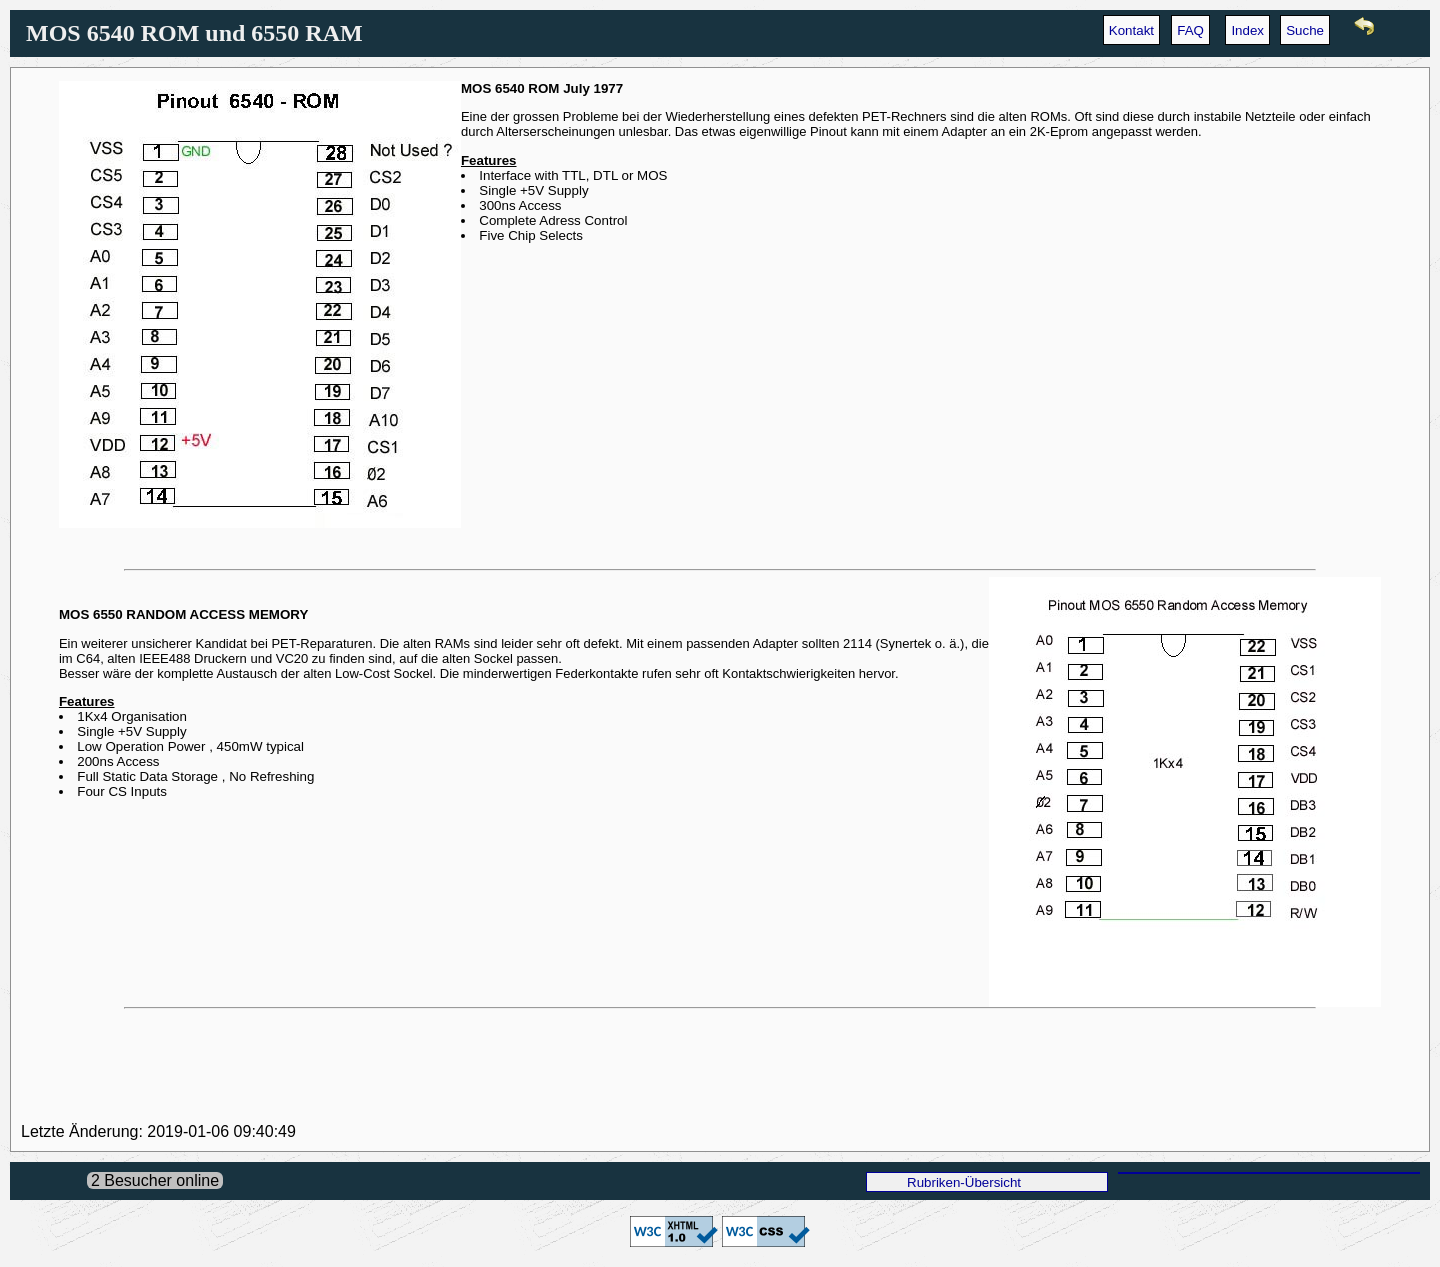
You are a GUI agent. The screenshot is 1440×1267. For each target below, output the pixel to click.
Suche (1305, 30)
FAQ (1190, 30)
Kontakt (1131, 30)
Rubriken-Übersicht (964, 1182)
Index (1247, 30)
